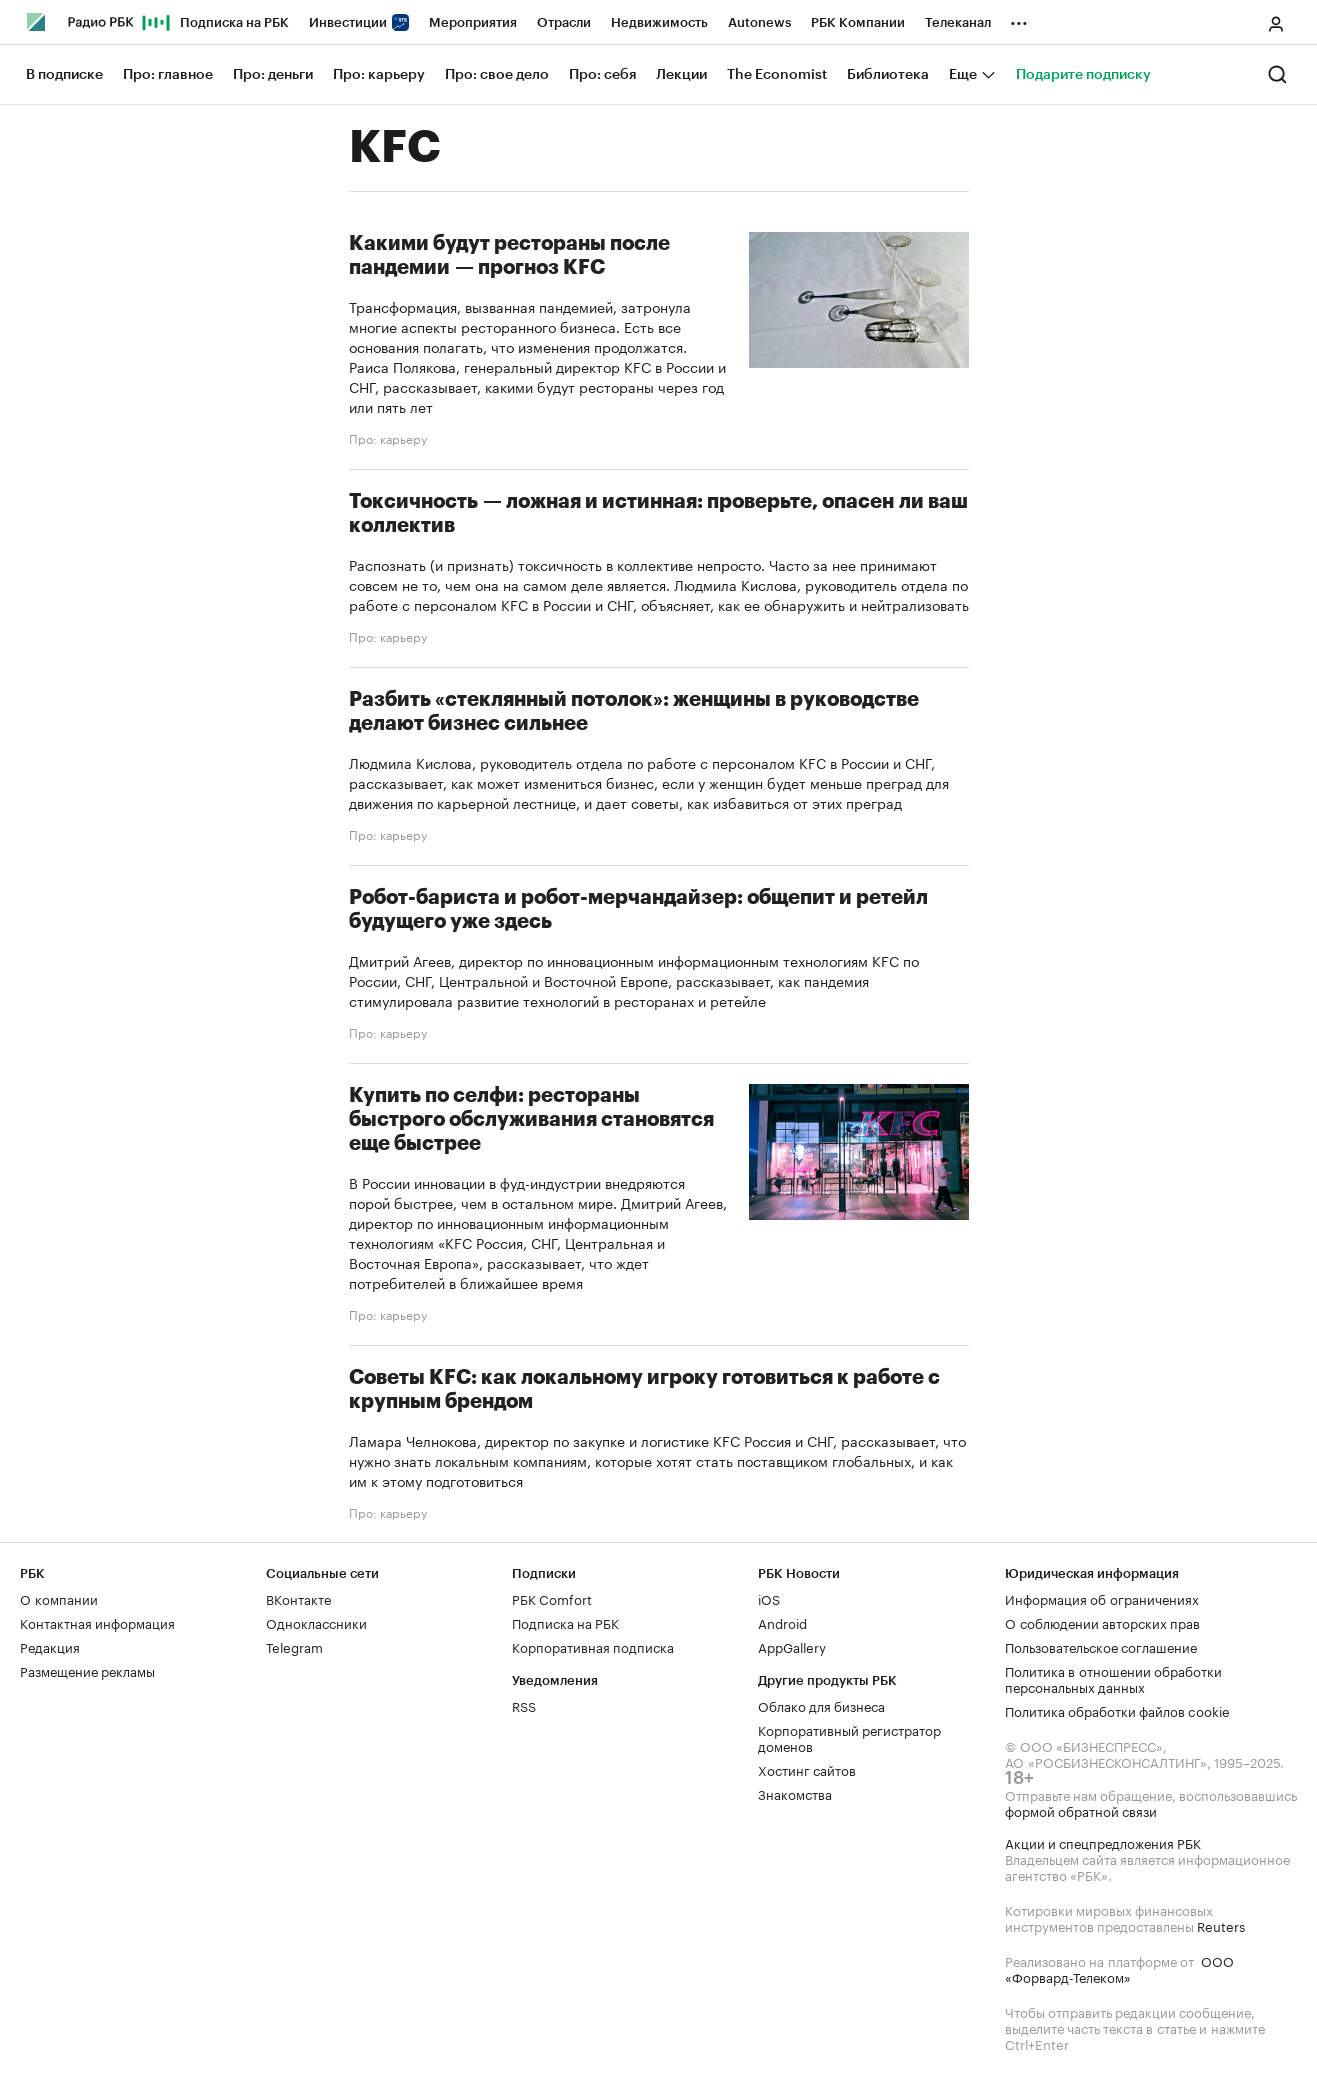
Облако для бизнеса (821, 1705)
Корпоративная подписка (593, 1646)
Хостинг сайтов (807, 1769)
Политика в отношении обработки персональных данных (1113, 1678)
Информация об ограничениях (1102, 1598)
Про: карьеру (388, 438)
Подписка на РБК (234, 22)
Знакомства (795, 1793)
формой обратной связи (1081, 1810)
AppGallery (792, 1646)
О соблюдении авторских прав (1102, 1622)
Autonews (759, 22)
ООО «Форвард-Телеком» (1119, 1968)
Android (782, 1622)
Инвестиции (359, 22)
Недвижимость (659, 22)
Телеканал (958, 22)
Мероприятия (473, 22)
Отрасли (564, 22)
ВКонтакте (298, 1598)
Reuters (1221, 1925)
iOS (769, 1598)
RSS (524, 1705)
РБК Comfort (552, 1598)
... (1019, 19)
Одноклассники (316, 1622)
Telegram (294, 1646)
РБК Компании (858, 22)
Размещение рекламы (87, 1670)
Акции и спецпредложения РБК (1103, 1842)
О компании (59, 1598)
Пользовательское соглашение (1101, 1646)
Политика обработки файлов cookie (1117, 1710)
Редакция (50, 1646)
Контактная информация (97, 1622)
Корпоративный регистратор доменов (849, 1737)
